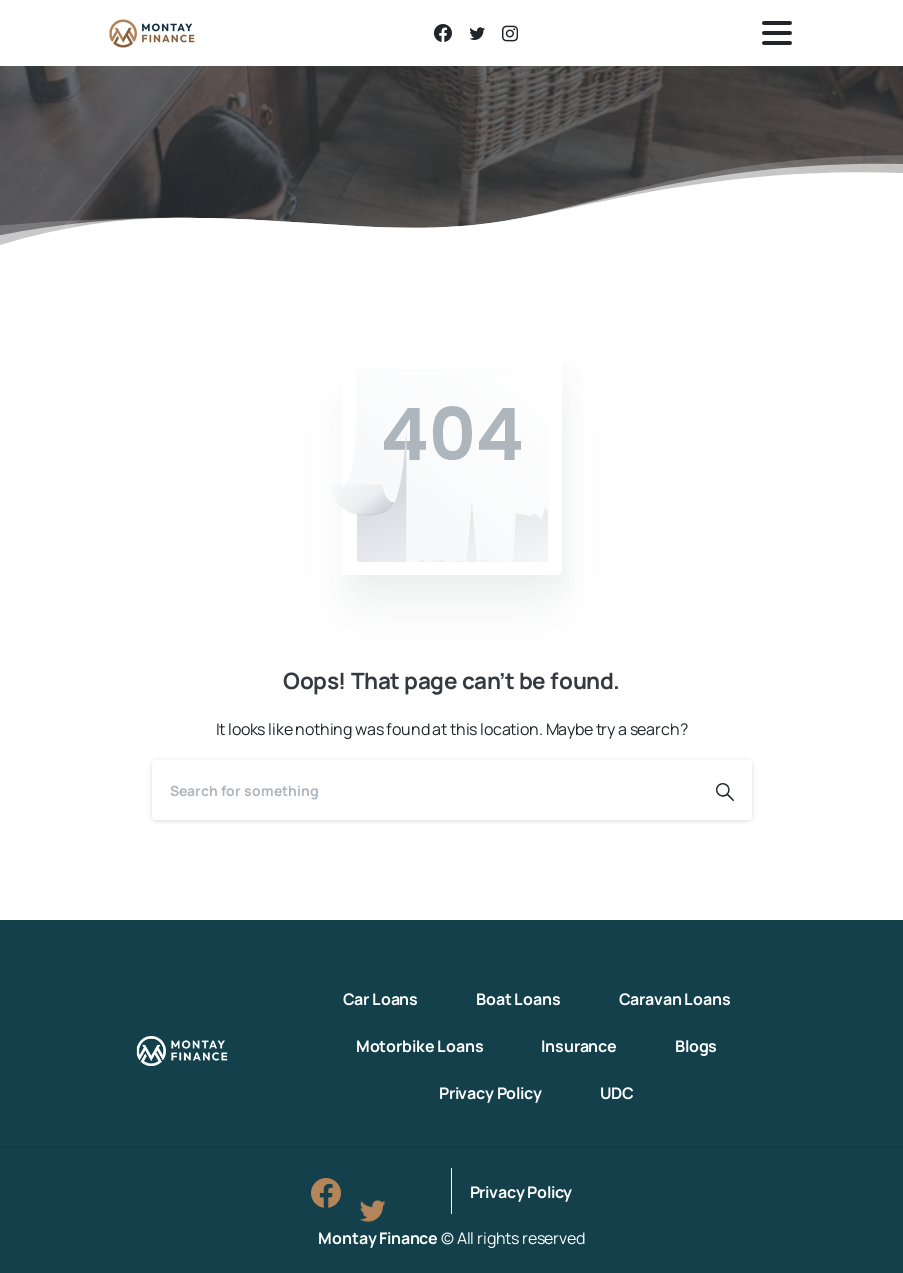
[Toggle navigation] (777, 33)
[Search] (425, 790)
